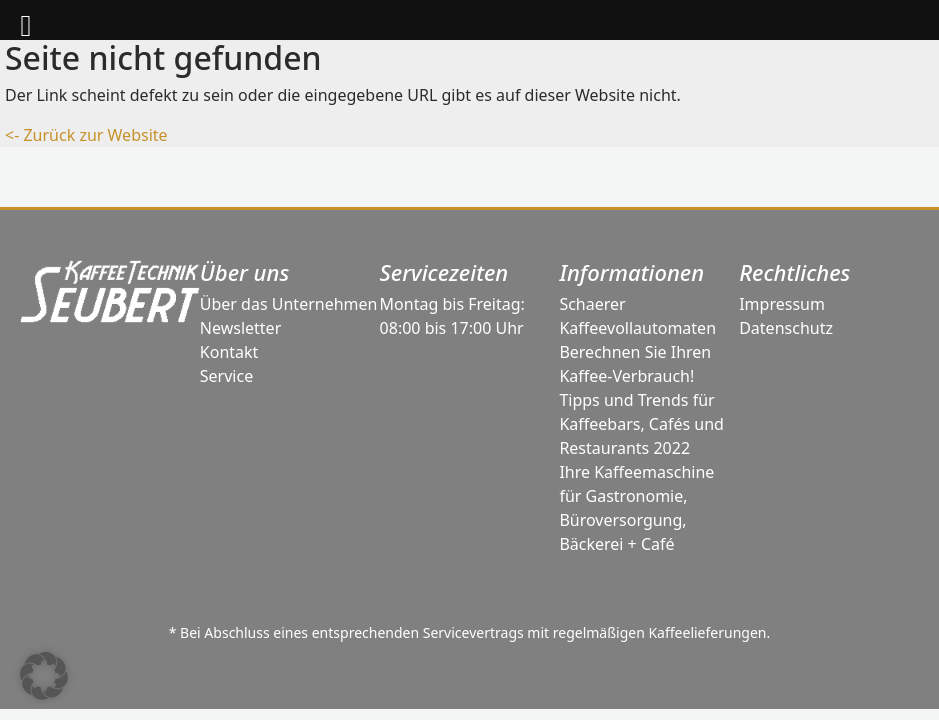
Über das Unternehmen (289, 304)
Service (226, 376)
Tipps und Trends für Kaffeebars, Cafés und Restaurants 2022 (641, 424)
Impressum (782, 304)
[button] (44, 676)
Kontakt (229, 352)
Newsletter (240, 328)
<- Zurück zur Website (86, 135)
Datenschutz (786, 328)
